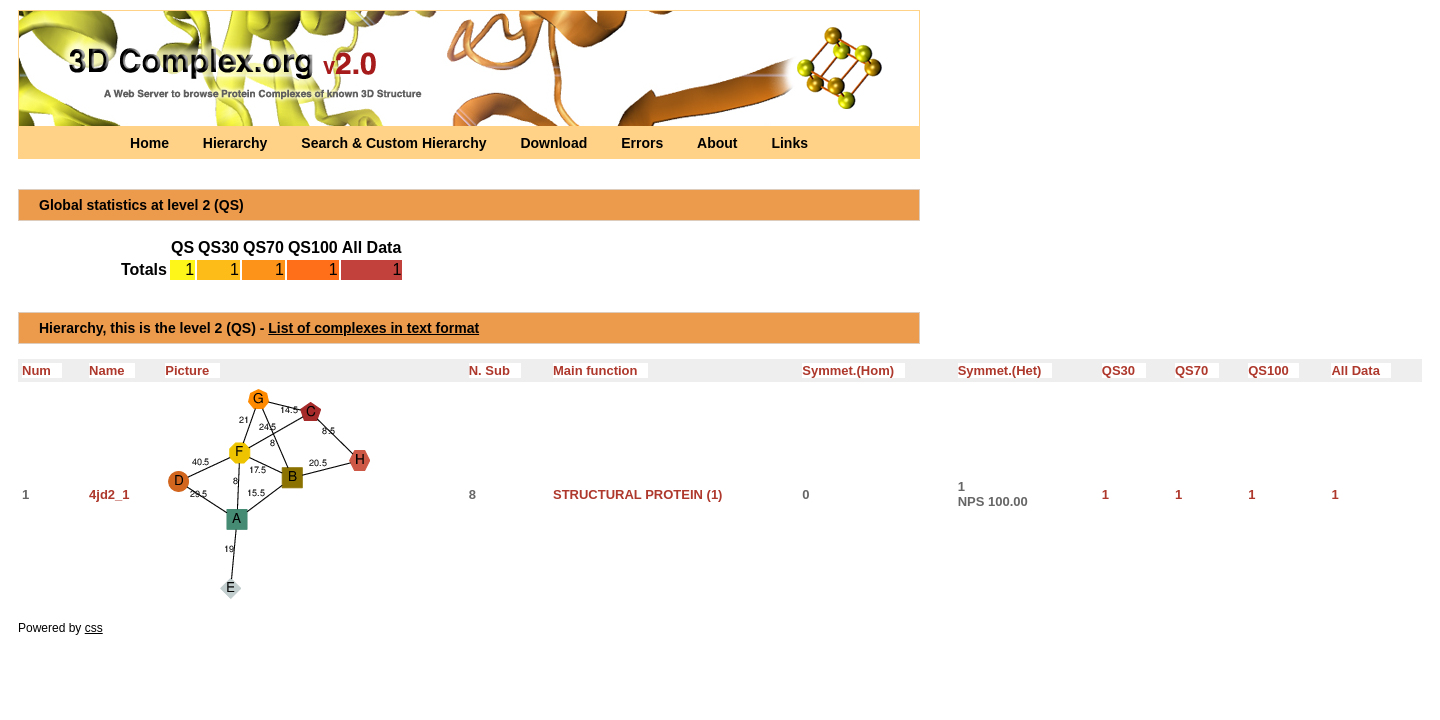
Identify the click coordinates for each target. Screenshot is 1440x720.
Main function (600, 370)
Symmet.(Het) (1005, 370)
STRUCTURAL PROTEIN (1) (637, 494)
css (94, 628)
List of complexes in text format (373, 328)
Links (789, 143)
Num (42, 370)
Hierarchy (237, 143)
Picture (192, 370)
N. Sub (495, 370)
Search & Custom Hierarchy (395, 143)
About (719, 143)
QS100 (1273, 370)
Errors (644, 143)
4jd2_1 (109, 494)
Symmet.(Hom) (853, 370)
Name (112, 370)
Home (151, 143)
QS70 (1197, 370)
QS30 (1124, 370)
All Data (1360, 370)
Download (555, 143)
